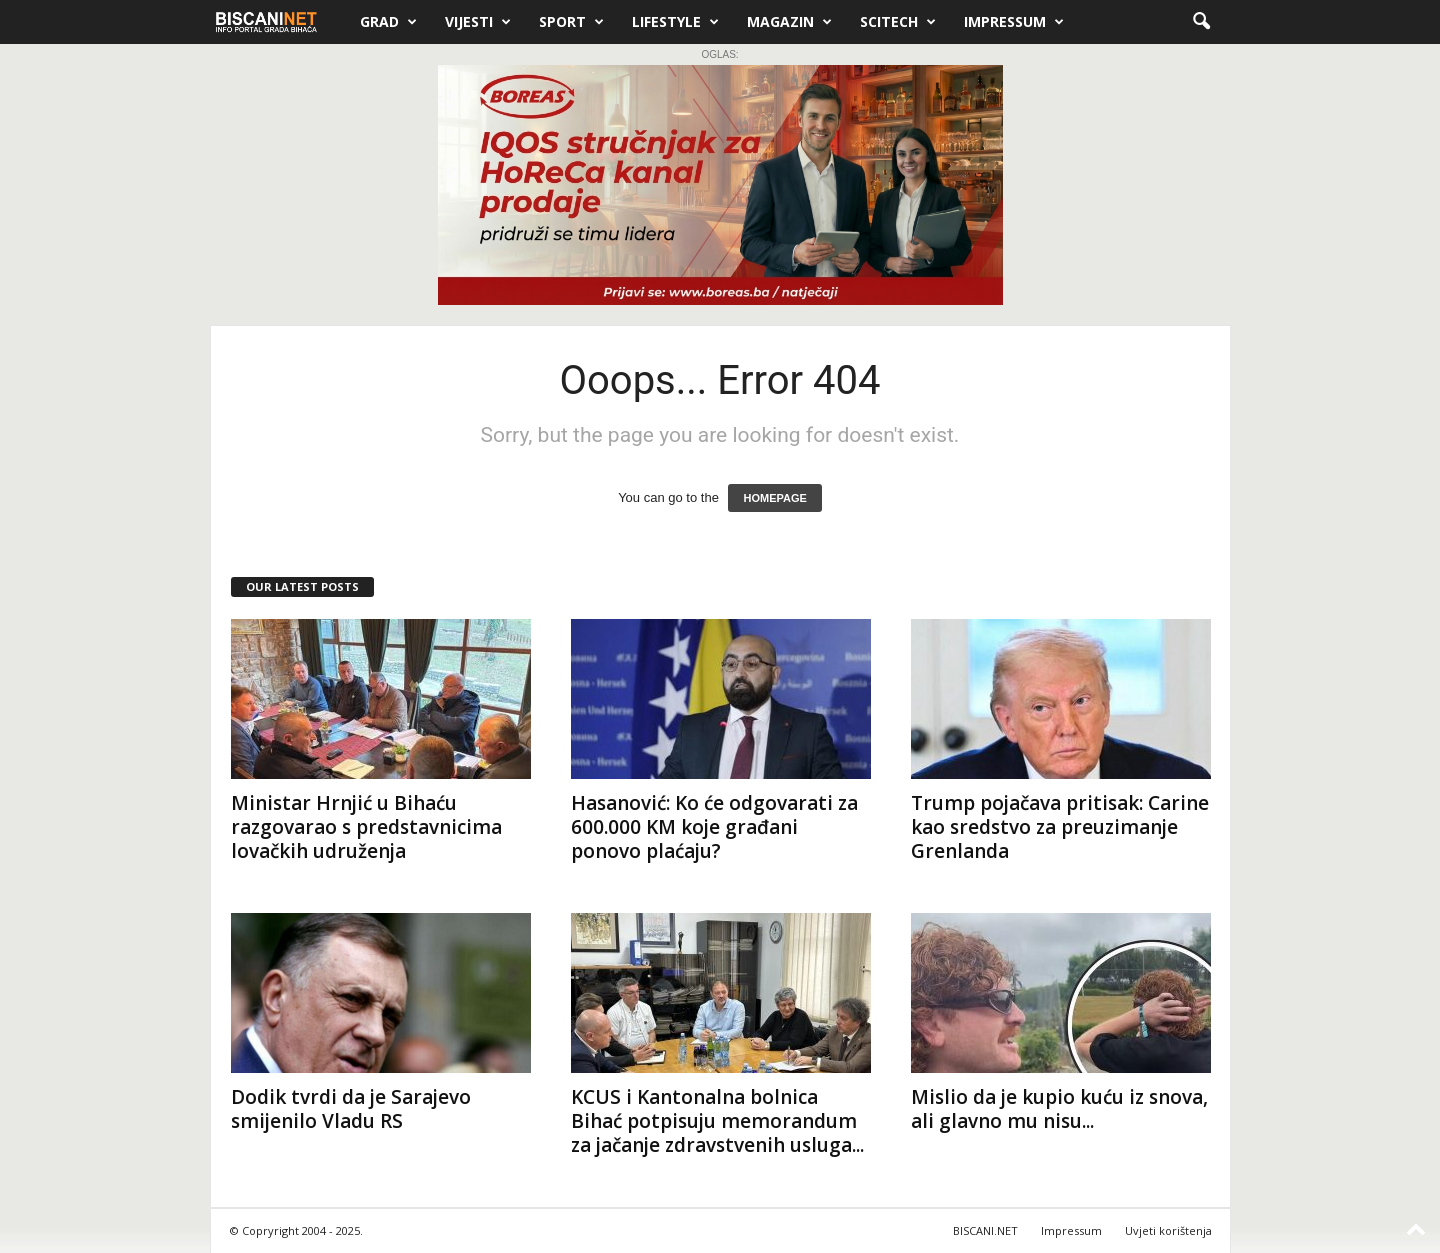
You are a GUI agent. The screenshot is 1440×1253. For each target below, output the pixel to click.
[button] (1201, 22)
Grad (388, 22)
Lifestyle (675, 22)
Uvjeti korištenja (1168, 1230)
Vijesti (478, 22)
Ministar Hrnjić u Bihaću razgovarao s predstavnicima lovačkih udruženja (366, 827)
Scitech (898, 22)
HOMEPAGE (774, 498)
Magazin (789, 22)
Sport (571, 22)
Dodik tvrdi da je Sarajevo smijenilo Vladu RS (351, 1109)
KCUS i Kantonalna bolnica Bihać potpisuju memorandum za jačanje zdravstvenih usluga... (717, 1121)
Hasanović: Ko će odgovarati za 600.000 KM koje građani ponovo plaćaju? (714, 827)
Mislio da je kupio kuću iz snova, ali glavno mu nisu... (1059, 1109)
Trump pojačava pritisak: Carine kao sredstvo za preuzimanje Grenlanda (1060, 827)
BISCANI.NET (985, 1230)
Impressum (1014, 22)
